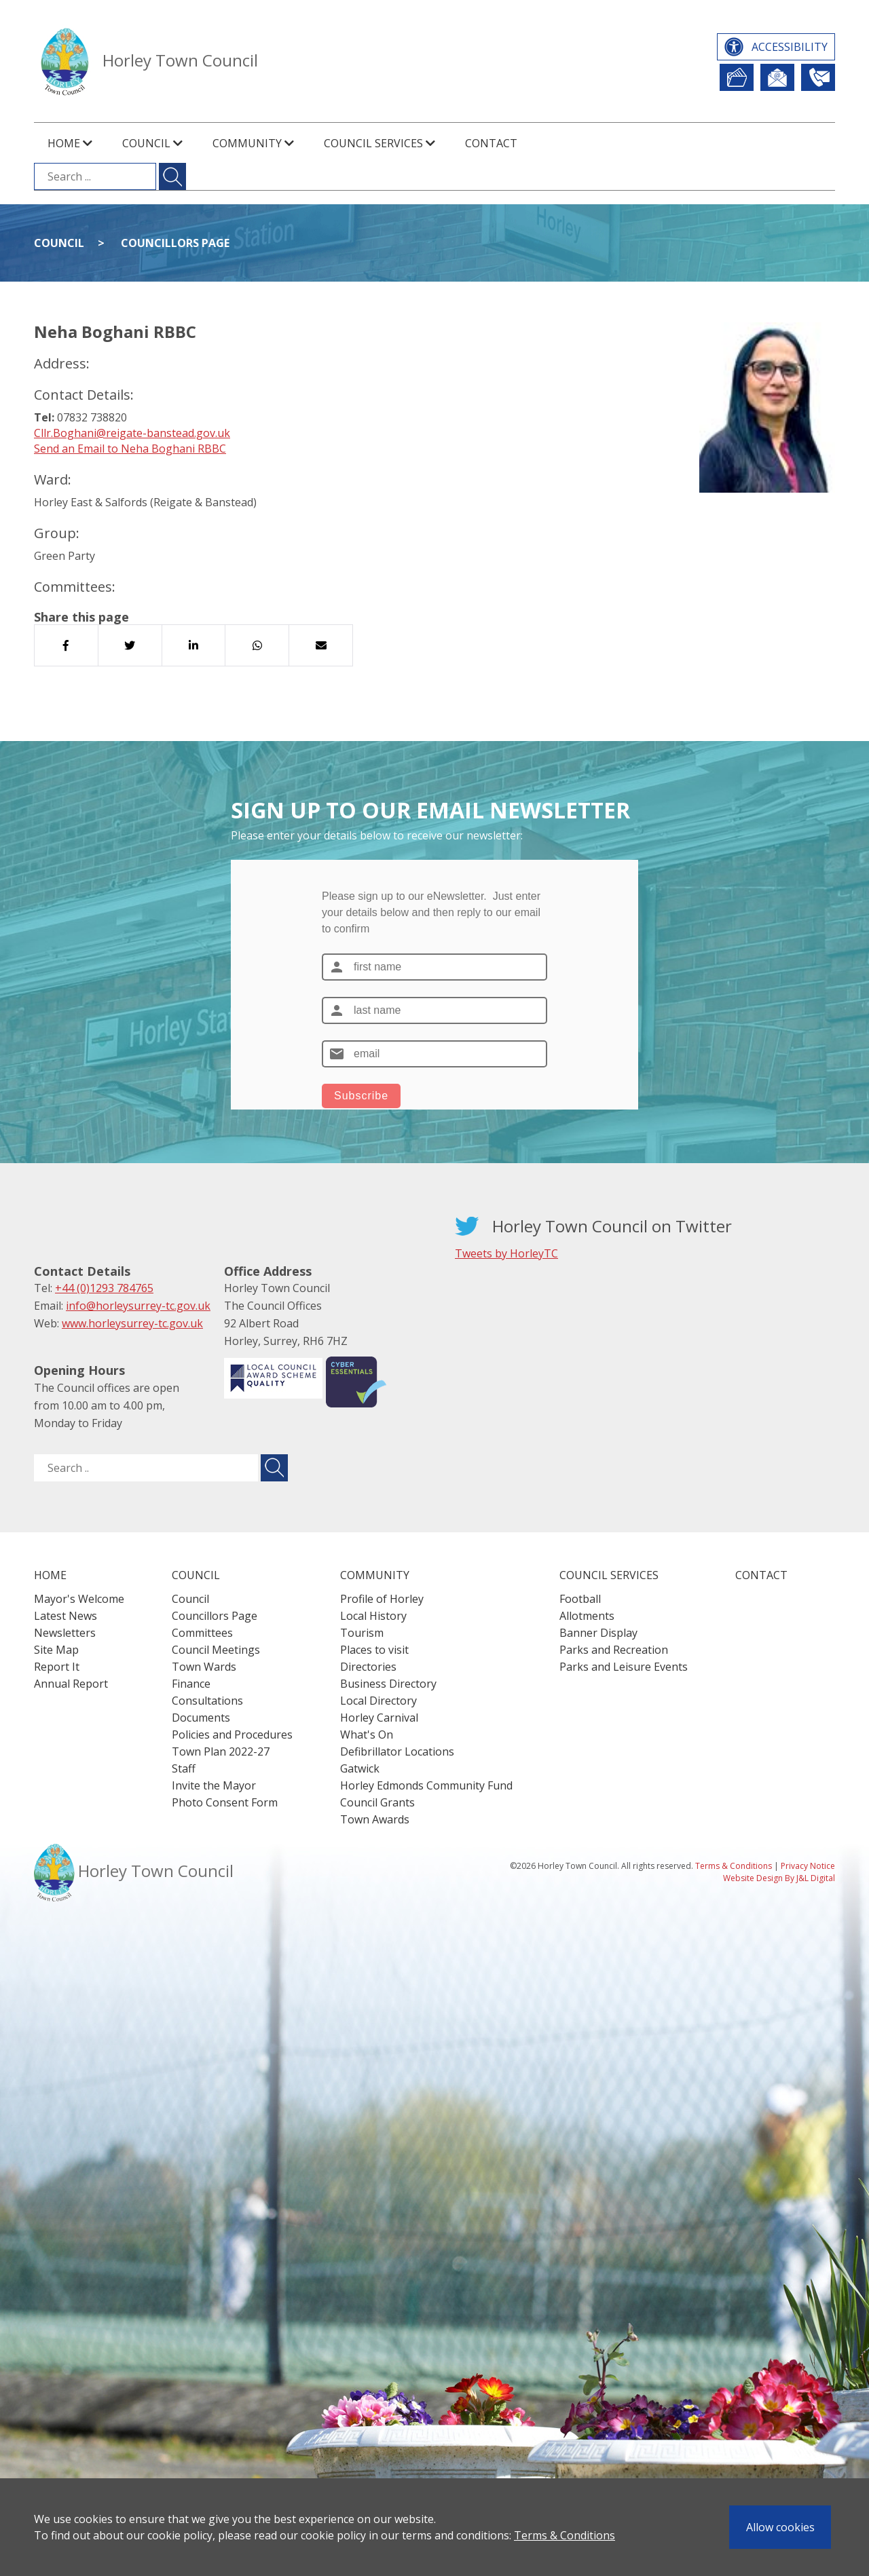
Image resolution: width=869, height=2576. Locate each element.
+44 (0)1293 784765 (104, 1288)
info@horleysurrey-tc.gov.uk (138, 1305)
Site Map (56, 1649)
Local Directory (378, 1700)
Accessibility (790, 46)
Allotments (586, 1615)
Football (580, 1598)
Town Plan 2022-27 (221, 1751)
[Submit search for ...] (172, 176)
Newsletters (65, 1632)
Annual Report (71, 1683)
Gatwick (360, 1768)
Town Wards (204, 1666)
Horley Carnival (379, 1717)
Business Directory (388, 1683)
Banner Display (598, 1632)
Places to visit (374, 1649)
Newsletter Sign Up (777, 77)
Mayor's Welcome (79, 1598)
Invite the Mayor (214, 1785)
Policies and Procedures (232, 1734)
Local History (373, 1615)
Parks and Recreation (613, 1649)
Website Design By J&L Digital (779, 1878)
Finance (191, 1683)
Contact (491, 143)
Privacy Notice (808, 1866)
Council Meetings (216, 1649)
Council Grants (377, 1802)
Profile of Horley (382, 1598)
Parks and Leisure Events (623, 1666)
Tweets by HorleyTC (506, 1253)
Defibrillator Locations (397, 1751)
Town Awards (374, 1819)
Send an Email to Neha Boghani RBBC (130, 448)
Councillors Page (175, 242)
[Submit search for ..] (274, 1467)
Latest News (65, 1615)
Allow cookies (780, 2527)
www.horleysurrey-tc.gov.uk (132, 1323)
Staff (184, 1768)
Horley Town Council (180, 60)
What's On (366, 1734)
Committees (202, 1632)
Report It (737, 77)
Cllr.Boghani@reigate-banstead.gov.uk (132, 432)
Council (59, 242)
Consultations (207, 1700)
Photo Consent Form (225, 1802)
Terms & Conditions (564, 2535)
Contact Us (818, 77)
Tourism (362, 1632)
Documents (201, 1717)
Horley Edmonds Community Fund (426, 1785)
